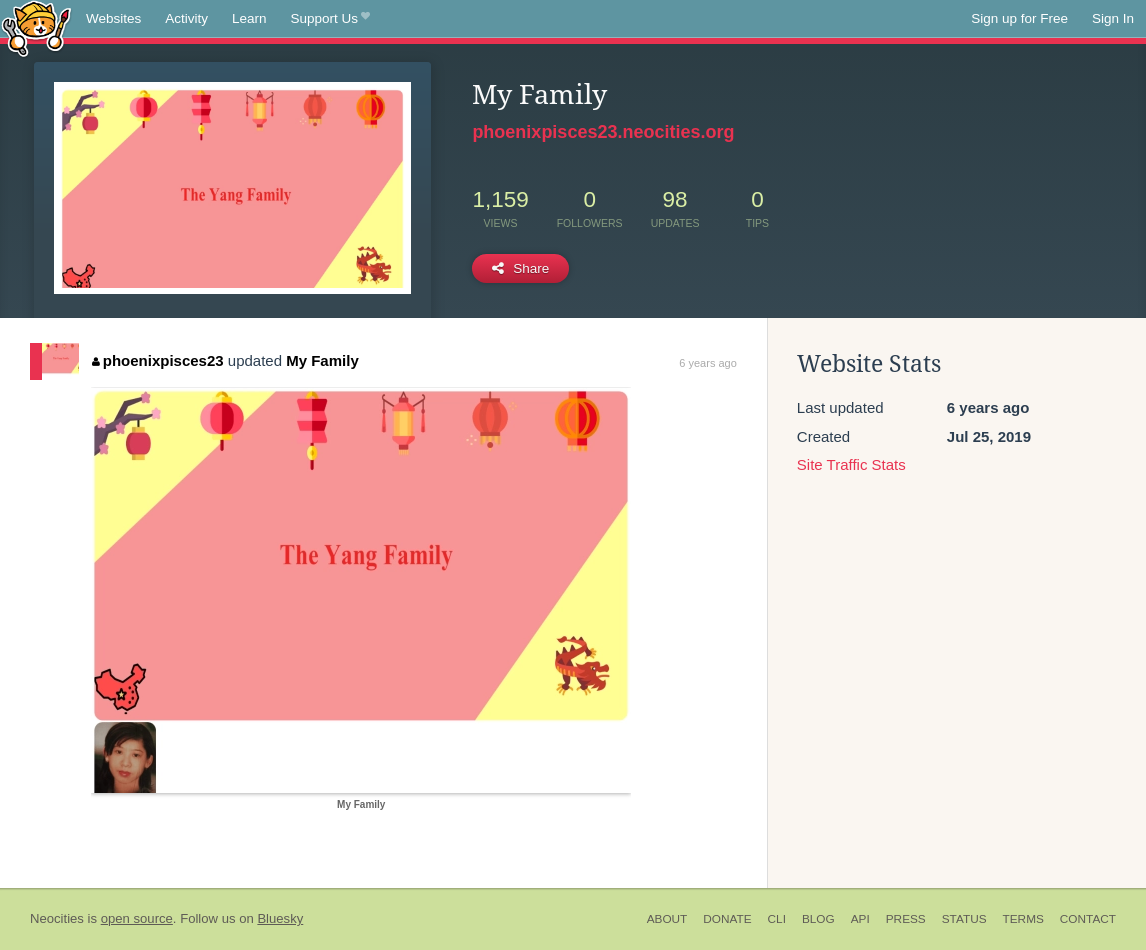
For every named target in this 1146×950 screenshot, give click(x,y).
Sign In (1113, 18)
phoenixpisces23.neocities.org (603, 132)
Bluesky (280, 918)
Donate (727, 919)
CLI (777, 919)
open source (137, 918)
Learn (249, 18)
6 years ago (707, 363)
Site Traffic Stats (851, 464)
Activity (186, 18)
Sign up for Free (1019, 18)
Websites (113, 18)
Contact (1088, 919)
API (860, 919)
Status (964, 919)
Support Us (330, 19)
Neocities (57, 918)
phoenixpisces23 (157, 360)
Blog (818, 919)
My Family (322, 360)
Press (906, 919)
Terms (1023, 919)
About (667, 919)
